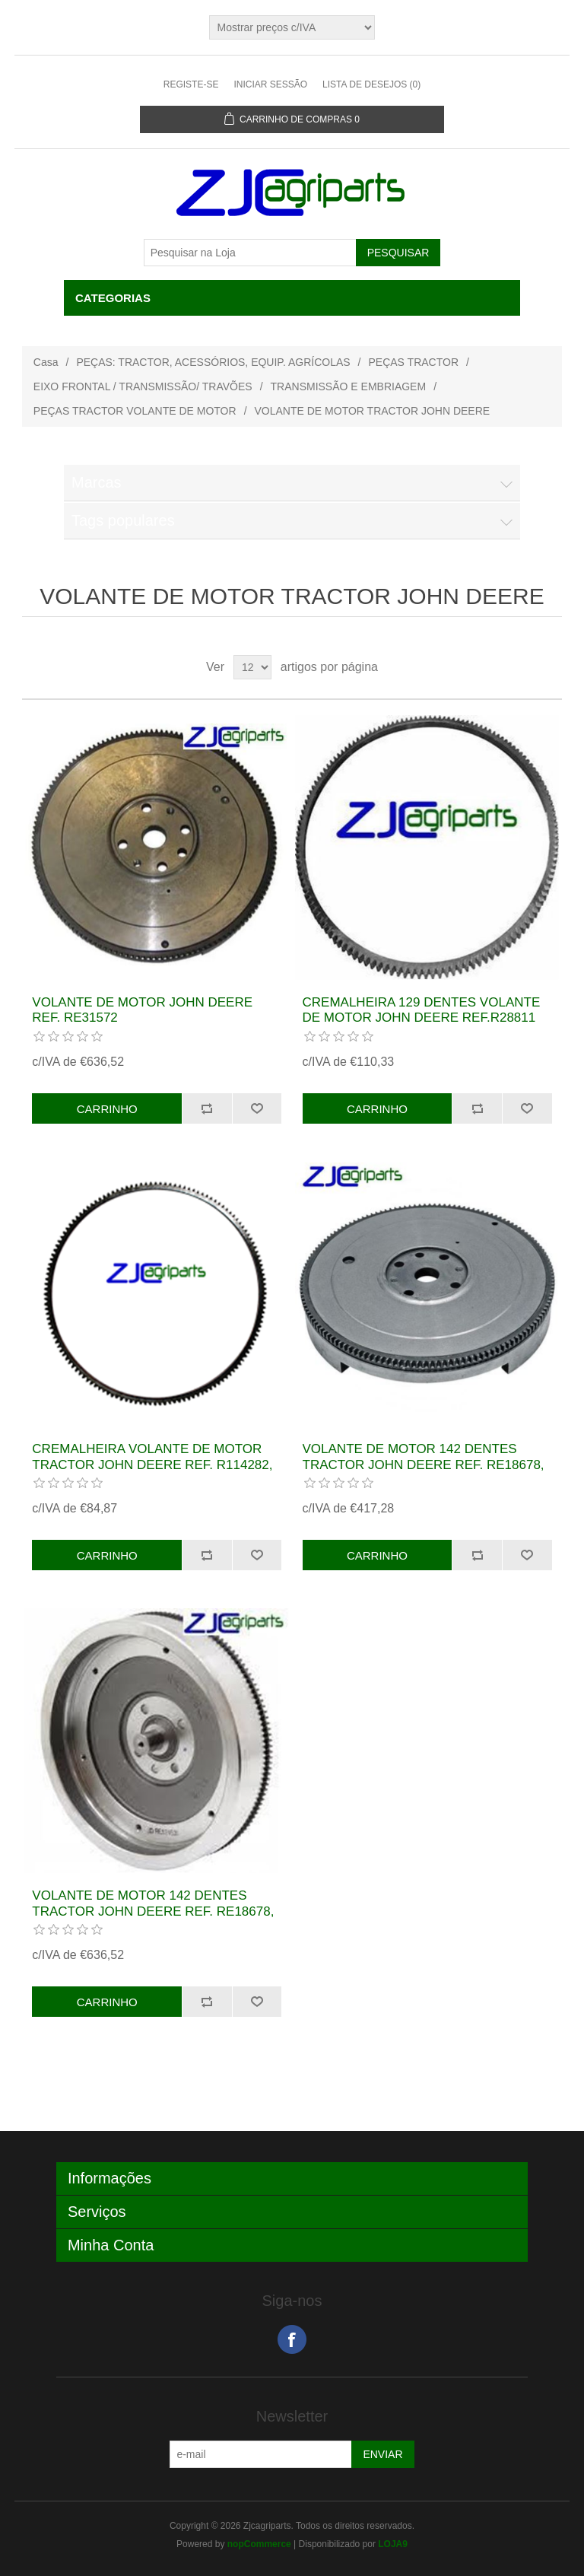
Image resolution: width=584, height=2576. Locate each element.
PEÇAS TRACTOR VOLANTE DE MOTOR (134, 411)
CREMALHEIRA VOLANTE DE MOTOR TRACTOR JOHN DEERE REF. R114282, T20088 (152, 1464)
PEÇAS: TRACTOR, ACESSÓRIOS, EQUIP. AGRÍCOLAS (213, 362)
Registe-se (191, 84)
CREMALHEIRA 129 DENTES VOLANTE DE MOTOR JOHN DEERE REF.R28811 (422, 1010)
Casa (46, 362)
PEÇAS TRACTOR (414, 362)
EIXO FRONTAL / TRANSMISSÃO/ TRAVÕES (142, 386)
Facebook (292, 2339)
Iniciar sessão (270, 84)
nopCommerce (259, 2544)
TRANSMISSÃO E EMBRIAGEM (349, 386)
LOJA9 (393, 2544)
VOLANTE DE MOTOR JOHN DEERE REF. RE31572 (142, 1010)
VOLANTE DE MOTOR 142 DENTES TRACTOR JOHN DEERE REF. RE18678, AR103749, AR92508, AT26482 (423, 1464)
